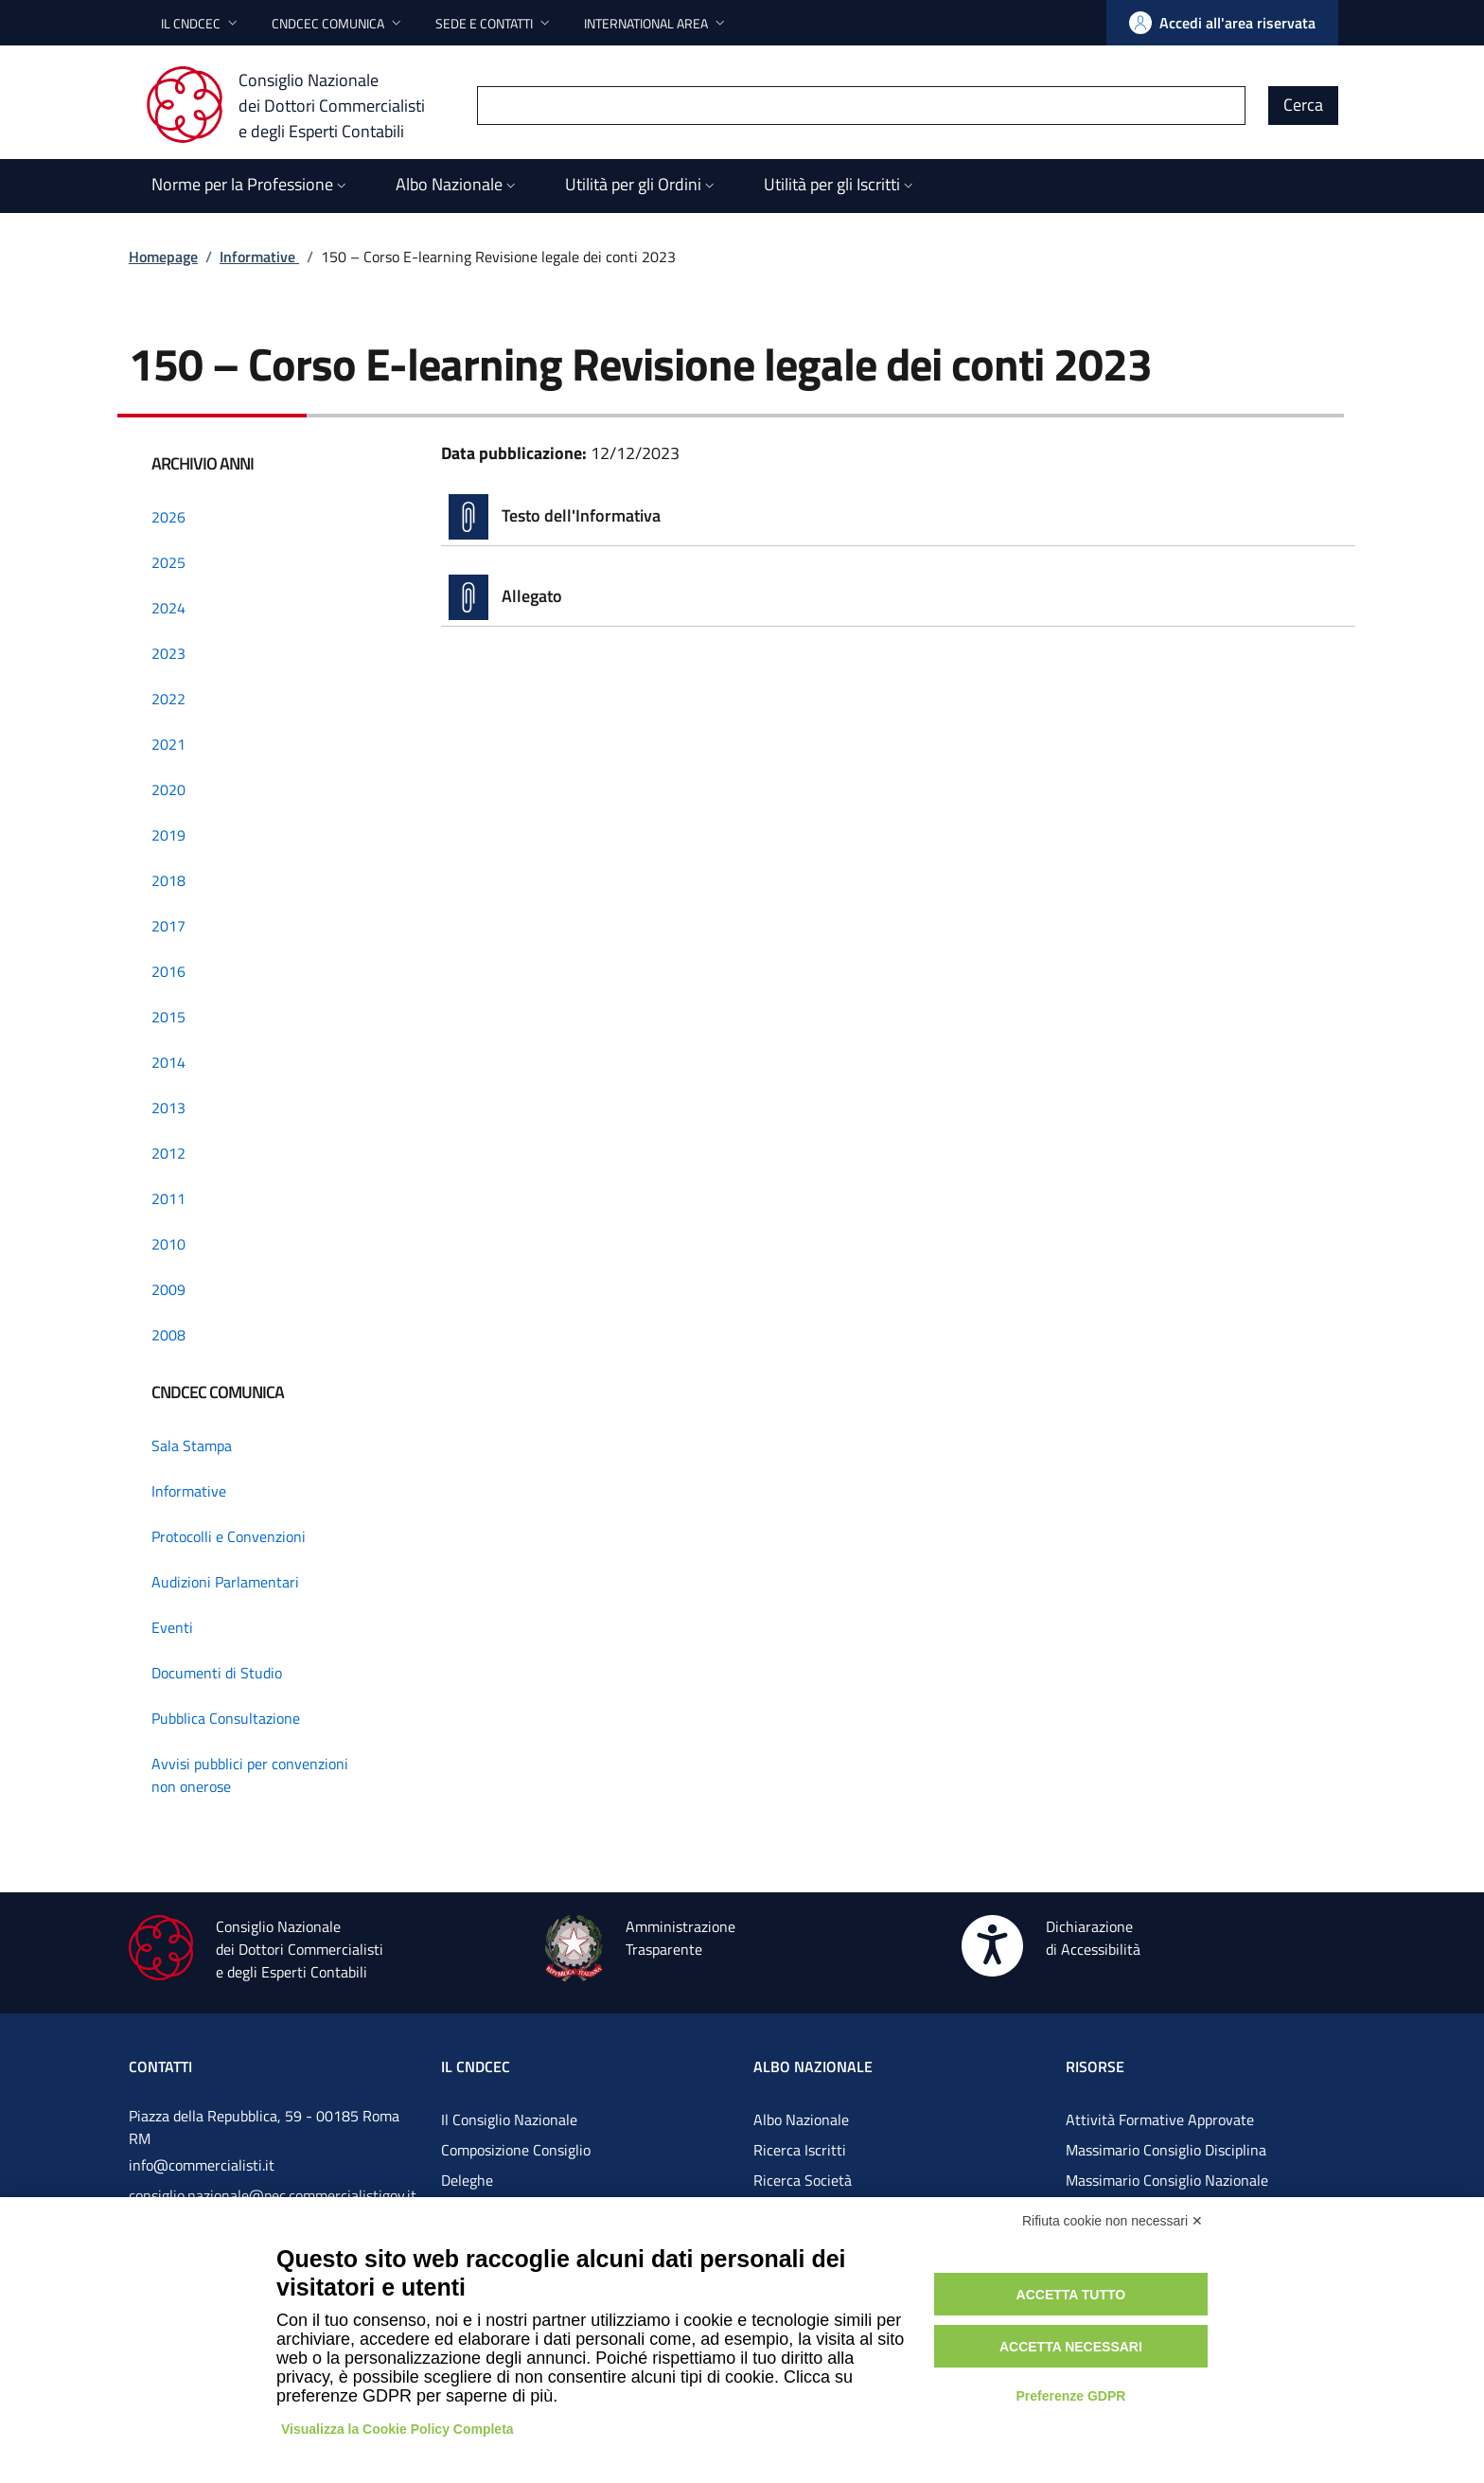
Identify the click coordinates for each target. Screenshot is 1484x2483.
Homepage (163, 256)
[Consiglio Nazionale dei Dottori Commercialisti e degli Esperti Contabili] (297, 105)
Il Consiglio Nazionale (509, 2119)
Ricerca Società (802, 2180)
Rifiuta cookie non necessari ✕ (1112, 2220)
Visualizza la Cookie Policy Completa (397, 2429)
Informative (259, 256)
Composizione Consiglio (516, 2149)
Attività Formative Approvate (1160, 2119)
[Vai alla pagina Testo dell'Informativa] (898, 517)
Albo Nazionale (801, 2119)
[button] (201, 23)
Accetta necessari (1070, 2346)
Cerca (1303, 104)
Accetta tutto (1071, 2294)
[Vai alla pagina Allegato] (898, 597)
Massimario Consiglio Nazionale (1167, 2180)
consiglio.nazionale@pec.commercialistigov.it (272, 2195)
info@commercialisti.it (201, 2165)
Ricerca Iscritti (799, 2149)
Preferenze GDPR (1070, 2395)
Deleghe (467, 2180)
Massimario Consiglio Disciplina (1166, 2149)
